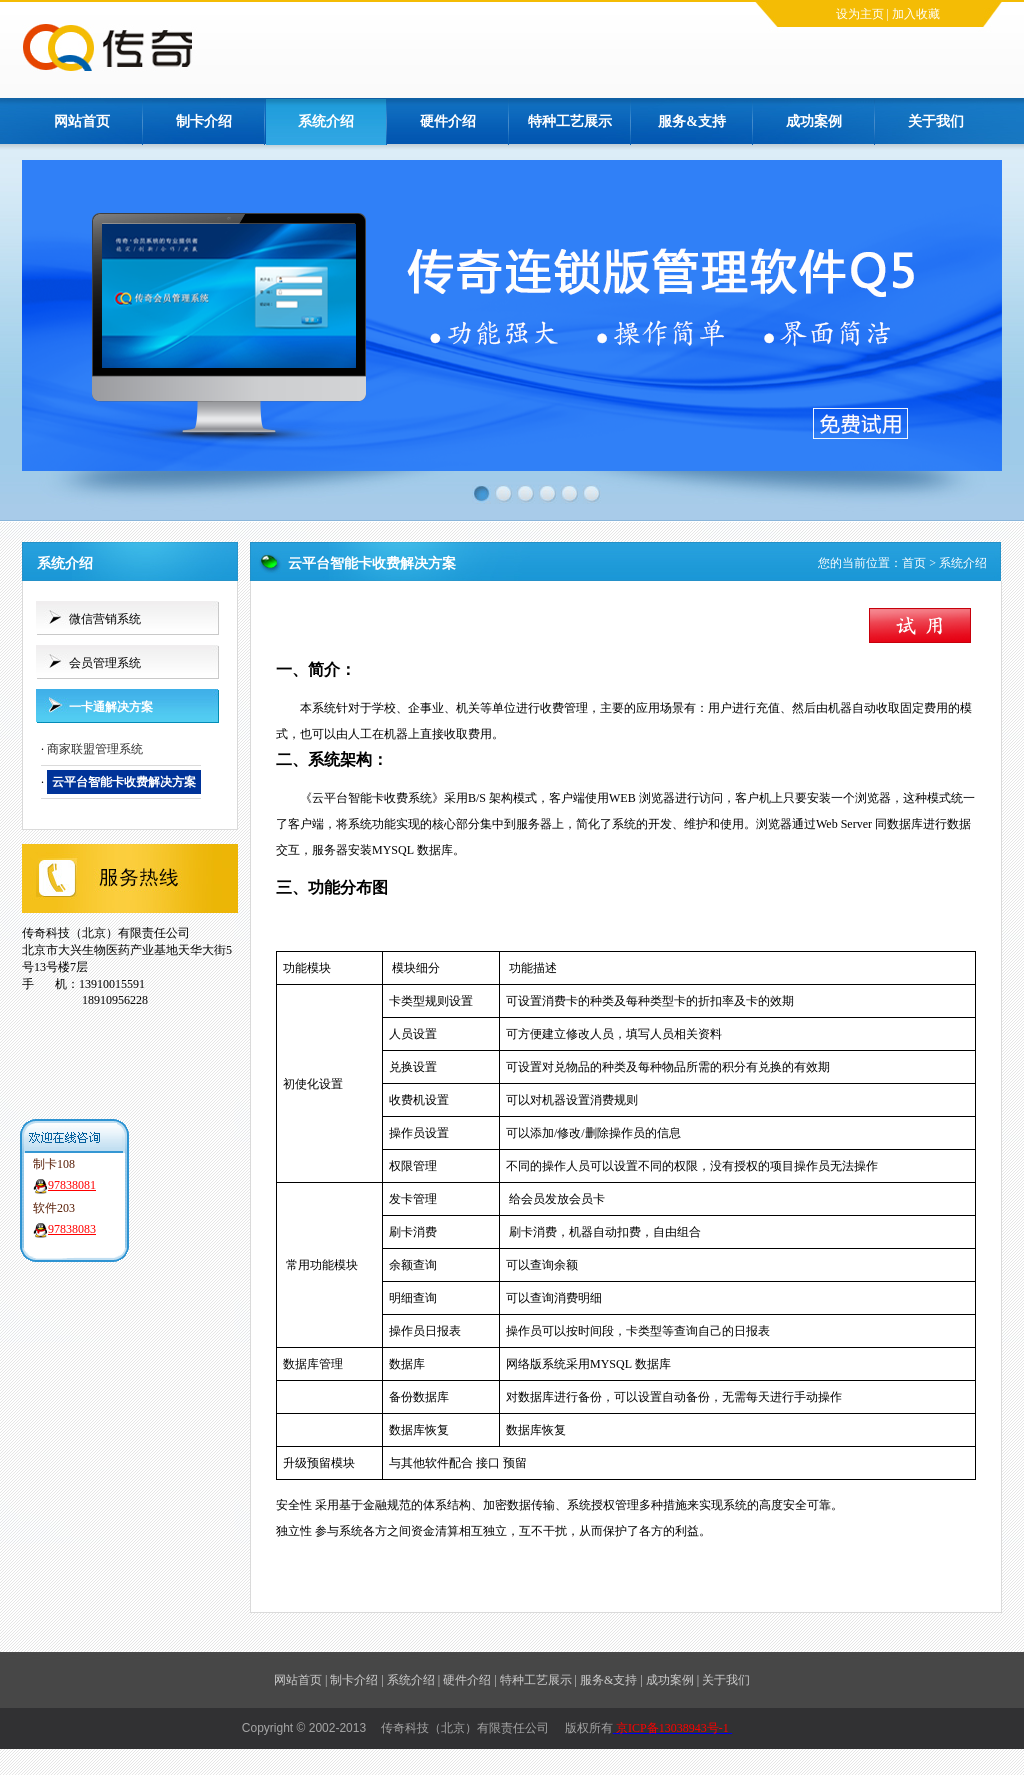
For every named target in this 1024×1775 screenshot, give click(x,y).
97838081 (72, 1185)
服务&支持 (692, 121)
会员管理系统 (105, 663)
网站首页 (82, 121)
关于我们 (936, 121)
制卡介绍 (204, 121)
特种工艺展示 (570, 121)
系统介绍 (326, 121)
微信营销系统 (105, 619)
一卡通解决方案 (111, 707)
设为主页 (860, 14)
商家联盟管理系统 (95, 749)
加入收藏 (916, 14)
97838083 (72, 1229)
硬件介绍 (448, 121)
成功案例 (814, 121)
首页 (914, 563)
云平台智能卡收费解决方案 (124, 782)
